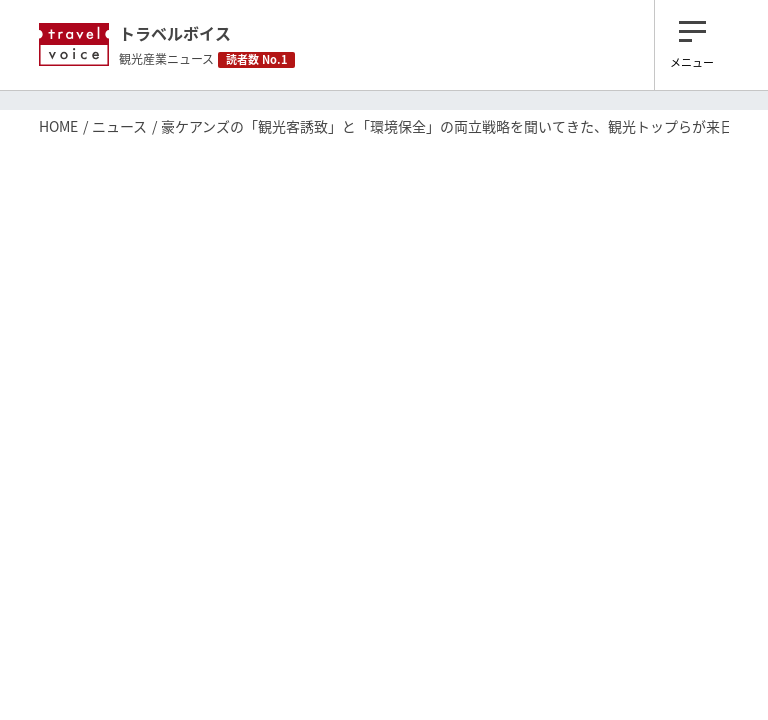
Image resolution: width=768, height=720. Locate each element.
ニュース (119, 126)
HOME (58, 126)
